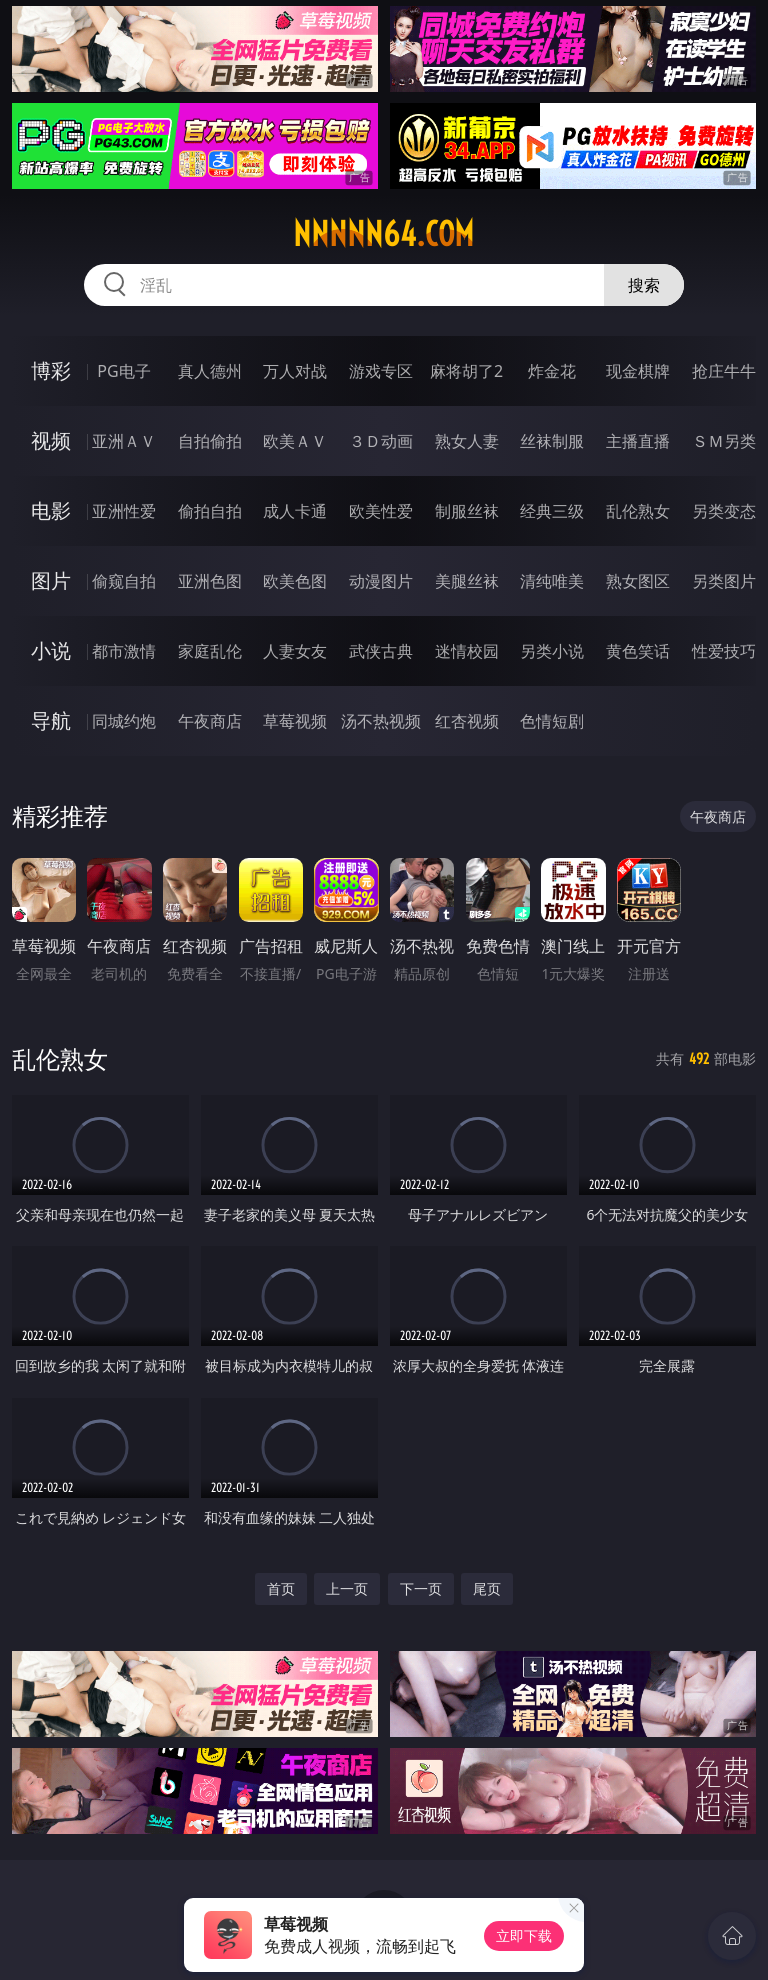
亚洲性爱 (124, 511)
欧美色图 (295, 581)
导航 (51, 720)
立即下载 (524, 1935)
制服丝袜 (467, 511)
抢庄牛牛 (724, 371)
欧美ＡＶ (295, 441)
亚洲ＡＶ (124, 441)
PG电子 (123, 371)
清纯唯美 (552, 581)
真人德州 (210, 371)
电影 (51, 510)
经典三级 (552, 511)
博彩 (51, 370)
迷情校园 (467, 651)
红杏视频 (467, 721)
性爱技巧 (724, 651)
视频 (51, 440)
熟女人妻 (467, 441)
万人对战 (295, 371)
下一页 (421, 1588)
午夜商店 (210, 721)
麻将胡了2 (466, 371)
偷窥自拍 (124, 581)
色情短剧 (552, 721)
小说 (51, 650)
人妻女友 (295, 651)
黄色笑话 (638, 651)
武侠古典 (381, 651)
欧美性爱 (381, 511)
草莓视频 (295, 721)
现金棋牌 (638, 371)
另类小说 (552, 651)
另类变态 (724, 511)
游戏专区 (381, 371)
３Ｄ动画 (381, 441)
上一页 (347, 1588)
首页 (281, 1588)
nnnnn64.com (383, 234)
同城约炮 (124, 721)
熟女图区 (638, 581)
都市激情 (124, 651)
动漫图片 (381, 581)
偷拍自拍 (210, 511)
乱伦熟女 (638, 511)
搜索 (644, 285)
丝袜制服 (552, 441)
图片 (51, 580)
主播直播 (638, 441)
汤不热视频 (381, 721)
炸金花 (552, 371)
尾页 (487, 1588)
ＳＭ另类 (724, 441)
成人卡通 (295, 511)
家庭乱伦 (210, 651)
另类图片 (724, 581)
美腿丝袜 (467, 581)
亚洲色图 (210, 581)
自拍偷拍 (210, 441)
